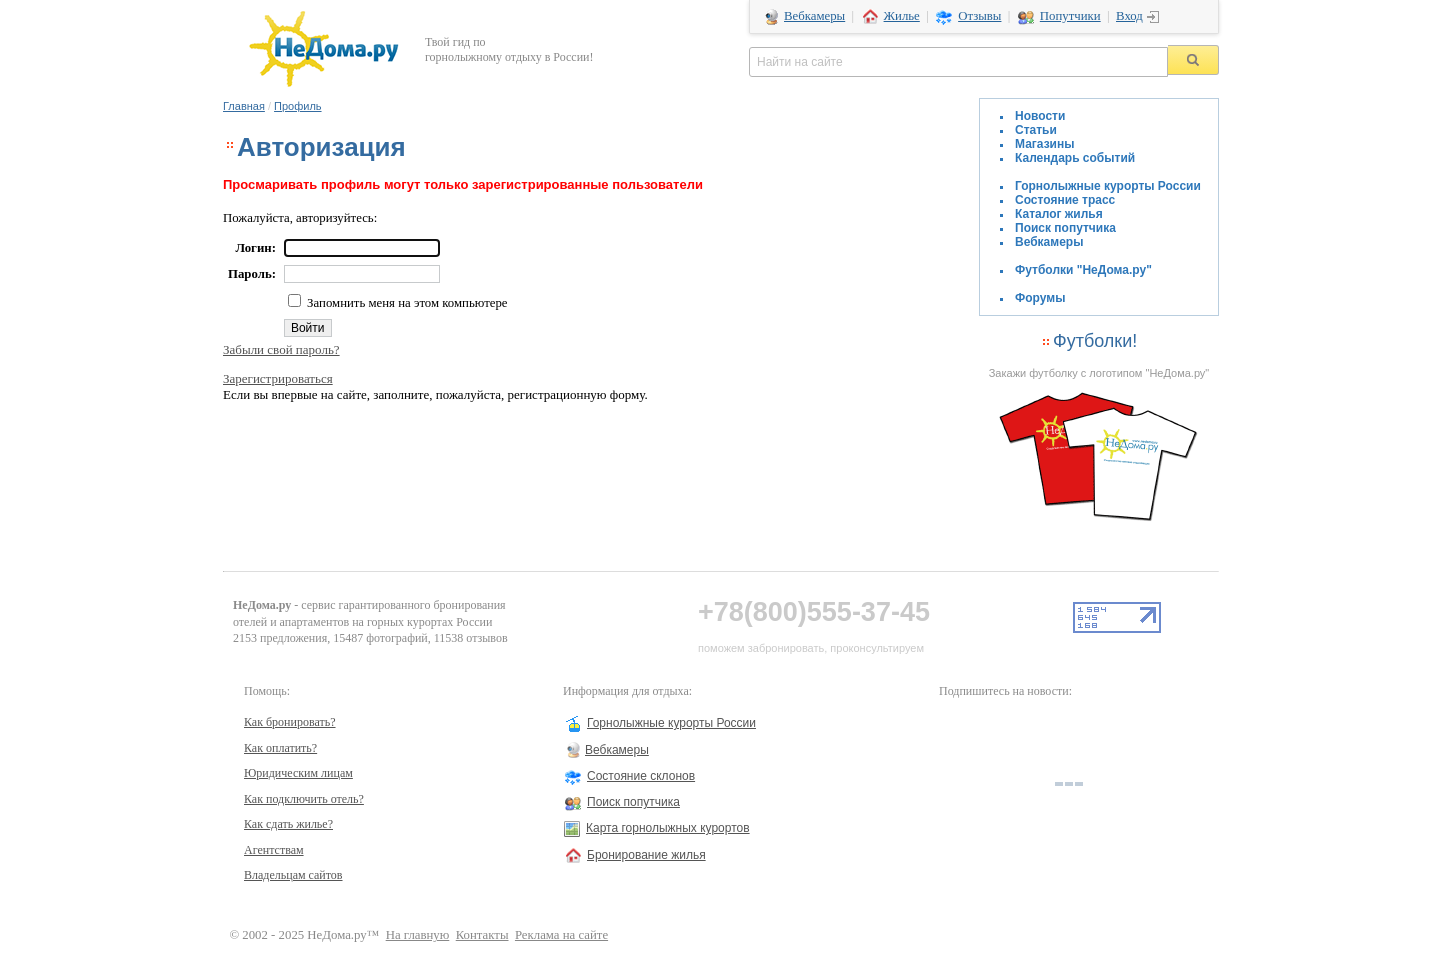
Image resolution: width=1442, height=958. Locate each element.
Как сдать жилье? (288, 824)
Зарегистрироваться (278, 378)
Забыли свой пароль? (281, 349)
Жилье (902, 16)
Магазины (1044, 144)
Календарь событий (1075, 158)
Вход (1129, 16)
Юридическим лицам (298, 773)
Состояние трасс (1065, 200)
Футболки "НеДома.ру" (1083, 270)
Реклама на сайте (561, 935)
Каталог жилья (1059, 214)
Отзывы (979, 16)
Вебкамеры (814, 16)
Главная (244, 106)
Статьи (1036, 130)
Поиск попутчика (1065, 228)
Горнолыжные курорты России (1108, 186)
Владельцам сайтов (293, 875)
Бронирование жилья (646, 855)
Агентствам (274, 850)
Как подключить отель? (304, 799)
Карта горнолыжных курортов (668, 828)
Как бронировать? (290, 722)
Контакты (482, 935)
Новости (1040, 116)
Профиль (298, 106)
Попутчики (1070, 16)
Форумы (1040, 298)
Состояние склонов (641, 776)
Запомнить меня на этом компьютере (406, 303)
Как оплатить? (280, 748)
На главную (418, 935)
